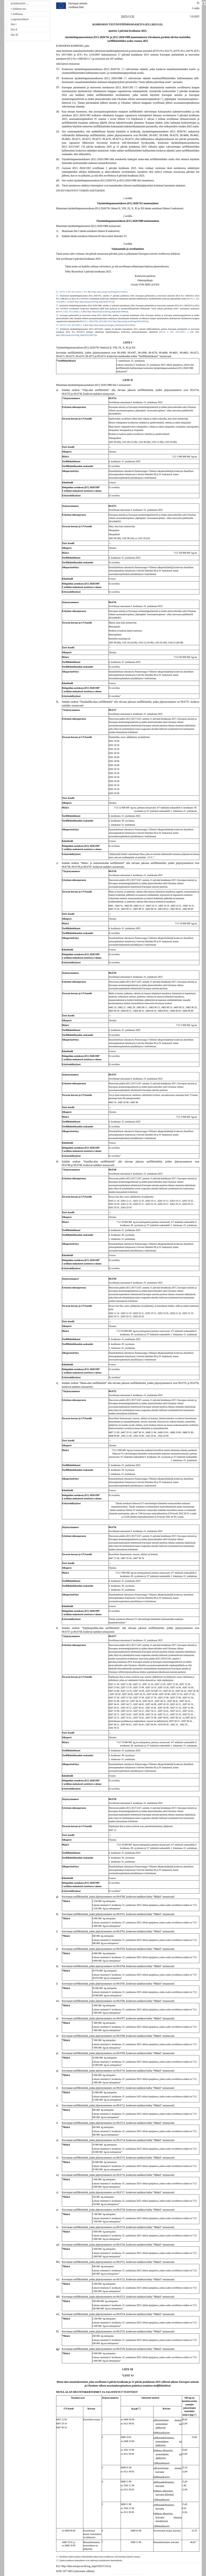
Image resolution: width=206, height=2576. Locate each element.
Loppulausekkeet (20, 19)
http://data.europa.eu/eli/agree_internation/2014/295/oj (112, 325)
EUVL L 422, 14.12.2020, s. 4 (69, 311)
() (90, 58)
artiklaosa (17, 14)
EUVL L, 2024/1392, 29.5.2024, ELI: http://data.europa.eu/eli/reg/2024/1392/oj (114, 321)
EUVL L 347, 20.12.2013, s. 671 (73, 292)
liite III (14, 34)
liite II (14, 29)
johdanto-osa (18, 8)
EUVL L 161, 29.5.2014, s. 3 (72, 325)
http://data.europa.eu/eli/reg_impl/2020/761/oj (94, 302)
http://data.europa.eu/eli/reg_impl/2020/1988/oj (107, 311)
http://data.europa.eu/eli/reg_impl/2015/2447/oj (76, 335)
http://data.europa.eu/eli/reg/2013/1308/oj (110, 292)
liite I (13, 24)
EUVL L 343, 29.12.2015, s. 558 (176, 332)
